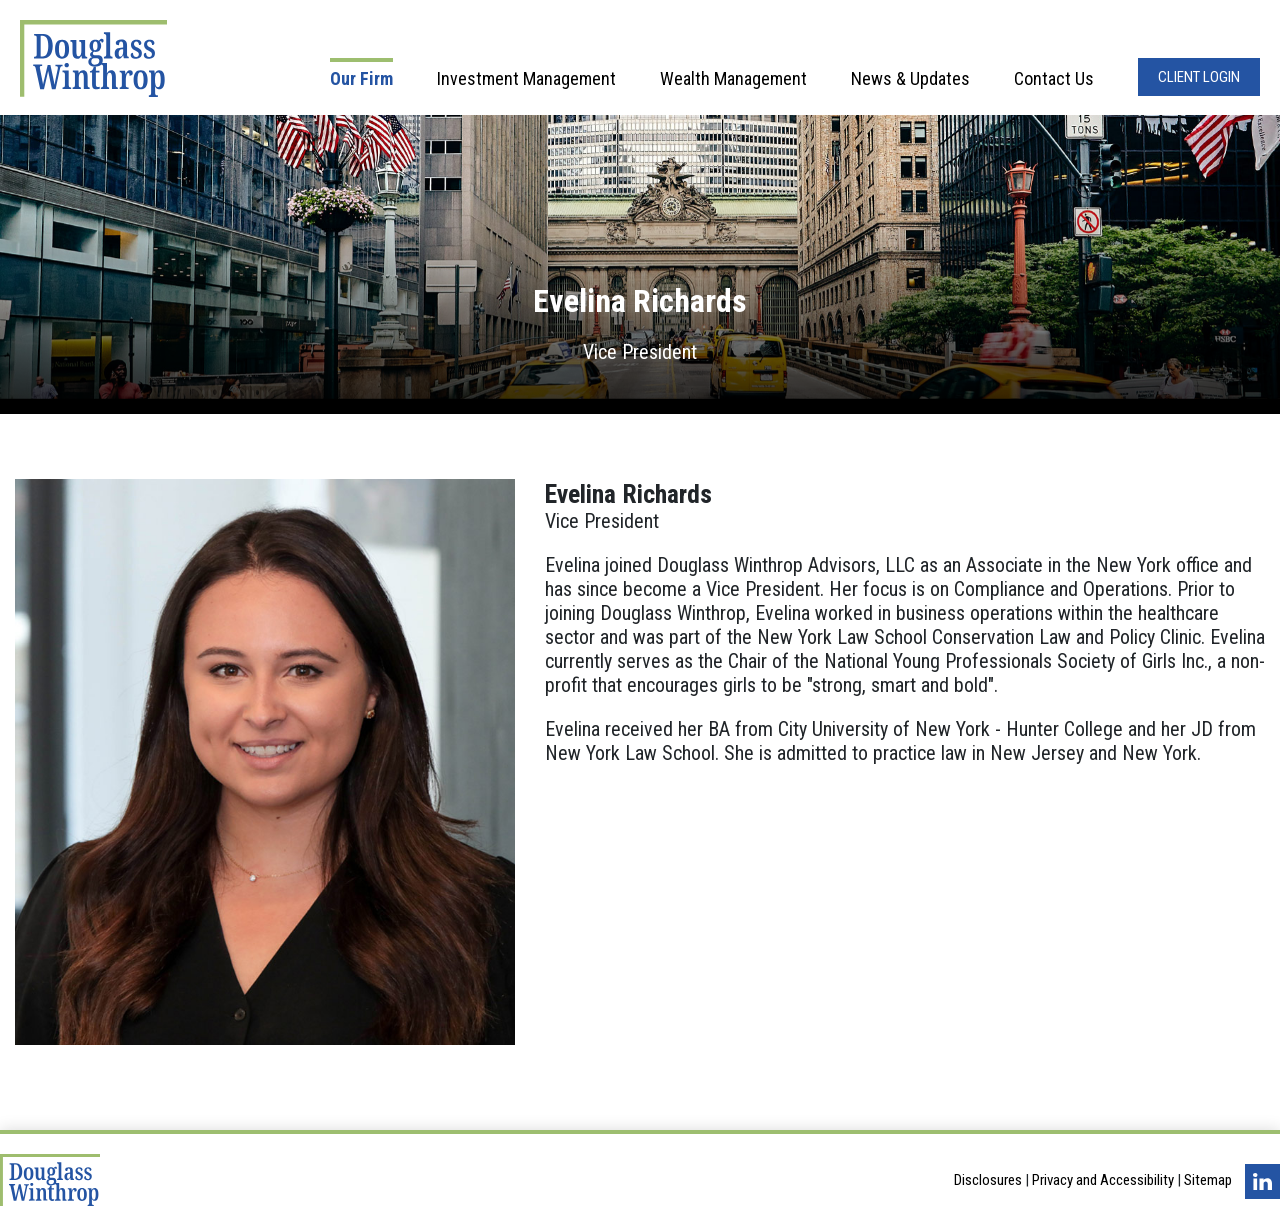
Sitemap (1208, 1181)
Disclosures (988, 1181)
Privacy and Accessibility (1103, 1181)
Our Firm (361, 78)
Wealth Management (733, 78)
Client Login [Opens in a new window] (1199, 77)
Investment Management (526, 78)
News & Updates (910, 78)
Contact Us (1054, 78)
